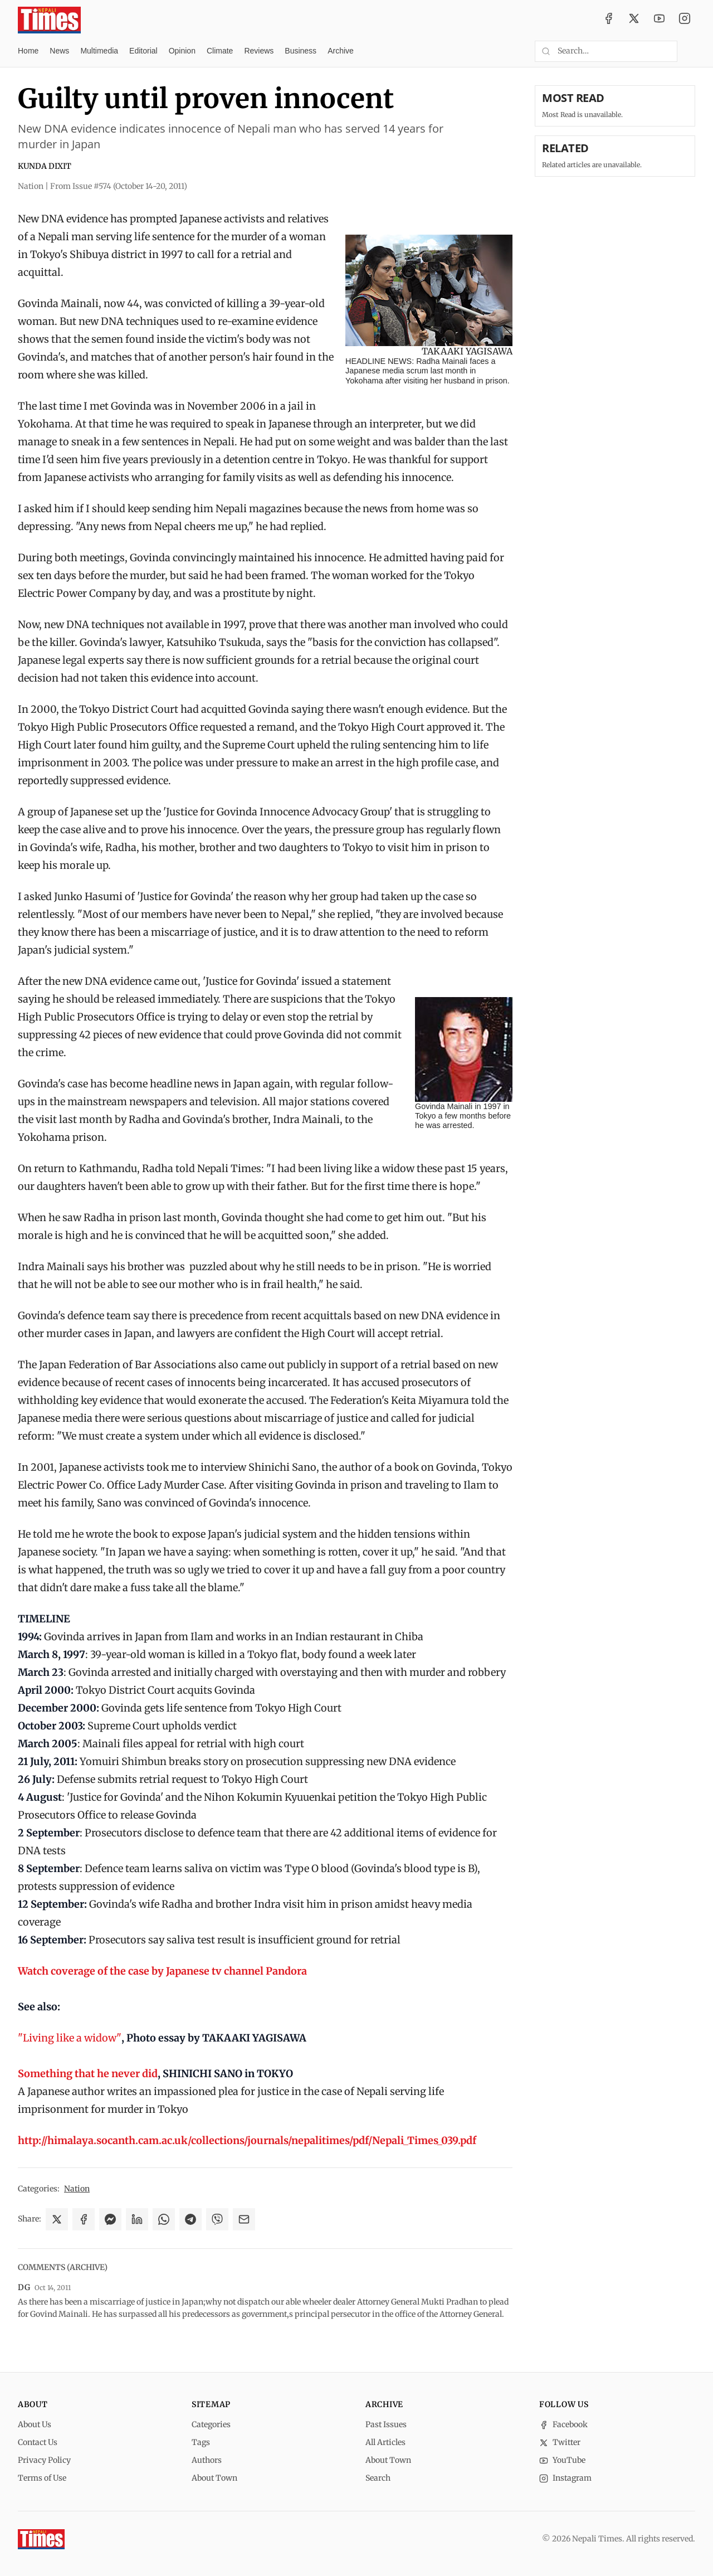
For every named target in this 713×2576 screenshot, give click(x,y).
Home (28, 50)
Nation (77, 2189)
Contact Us (37, 2442)
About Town (214, 2478)
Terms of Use (42, 2478)
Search (377, 2478)
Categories (211, 2424)
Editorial (143, 50)
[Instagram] (684, 20)
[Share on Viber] (217, 2219)
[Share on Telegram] (190, 2219)
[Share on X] (57, 2219)
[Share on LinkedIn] (137, 2219)
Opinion (182, 50)
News (59, 50)
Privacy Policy (44, 2460)
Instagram (565, 2478)
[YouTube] (659, 20)
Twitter (559, 2442)
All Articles (385, 2442)
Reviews (259, 50)
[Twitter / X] (633, 20)
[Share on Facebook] (83, 2219)
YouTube (562, 2460)
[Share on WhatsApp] (164, 2219)
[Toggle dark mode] (690, 51)
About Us (34, 2424)
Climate (220, 50)
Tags (201, 2442)
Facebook (563, 2424)
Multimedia (99, 50)
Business (300, 50)
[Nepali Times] (41, 2539)
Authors (207, 2460)
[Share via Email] (244, 2219)
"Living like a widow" (69, 2037)
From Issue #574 (118, 186)
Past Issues (386, 2424)
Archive (341, 50)
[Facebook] (608, 20)
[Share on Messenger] (110, 2219)
